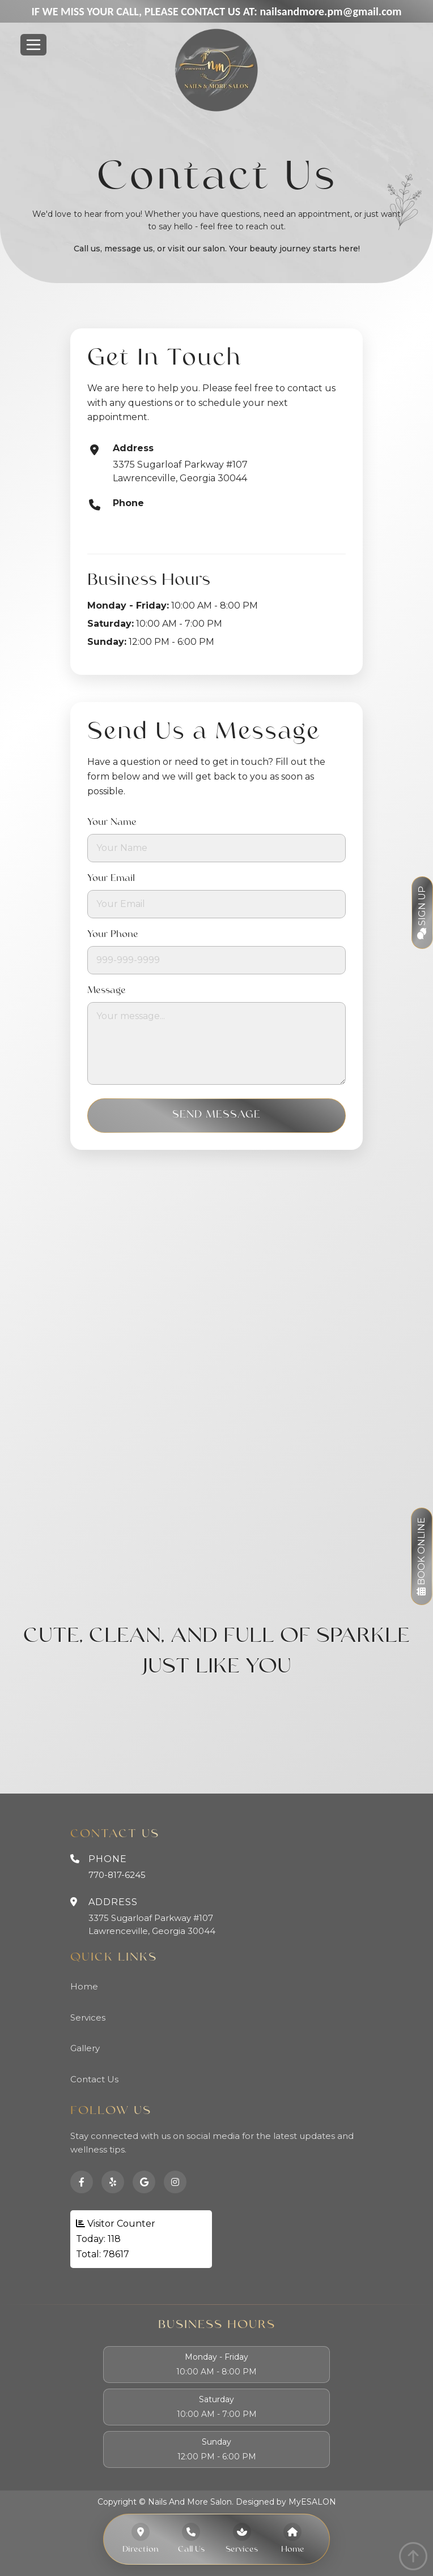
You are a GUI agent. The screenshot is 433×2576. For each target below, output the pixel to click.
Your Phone (112, 934)
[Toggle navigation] (33, 44)
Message (106, 990)
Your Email (111, 878)
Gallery (85, 2048)
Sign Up (422, 912)
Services (87, 2017)
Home (84, 1986)
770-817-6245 (144, 519)
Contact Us (94, 2079)
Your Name (112, 822)
